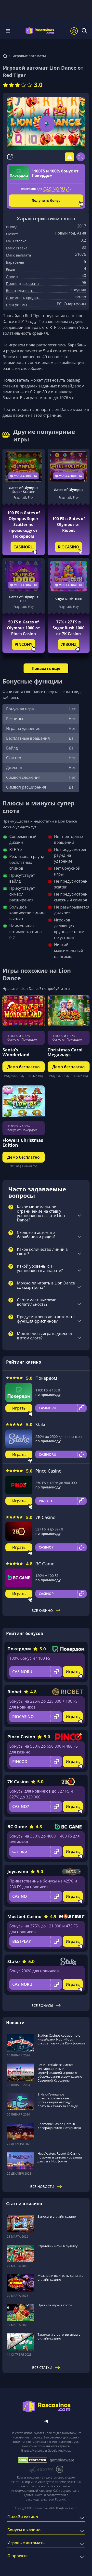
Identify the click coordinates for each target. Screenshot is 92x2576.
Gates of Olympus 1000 (23, 599)
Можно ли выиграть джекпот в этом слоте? (45, 1336)
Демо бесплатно (23, 476)
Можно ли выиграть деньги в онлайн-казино (60, 2277)
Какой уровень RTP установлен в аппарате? (40, 1268)
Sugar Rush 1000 (68, 599)
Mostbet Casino (24, 1916)
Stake (41, 1424)
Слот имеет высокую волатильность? (36, 1302)
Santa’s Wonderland (15, 1052)
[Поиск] (84, 30)
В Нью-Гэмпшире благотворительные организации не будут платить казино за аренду (58, 2100)
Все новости (46, 2186)
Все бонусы (46, 2005)
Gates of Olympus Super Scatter (23, 490)
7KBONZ (68, 644)
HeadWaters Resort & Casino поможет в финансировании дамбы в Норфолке (60, 2157)
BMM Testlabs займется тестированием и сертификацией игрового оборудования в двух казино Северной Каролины (60, 2072)
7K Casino (45, 1517)
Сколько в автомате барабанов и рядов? (36, 1235)
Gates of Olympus (68, 489)
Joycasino (17, 1871)
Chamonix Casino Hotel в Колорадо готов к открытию (59, 2126)
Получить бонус (46, 200)
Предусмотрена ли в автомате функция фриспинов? (46, 1319)
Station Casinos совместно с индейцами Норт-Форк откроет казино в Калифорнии (61, 2039)
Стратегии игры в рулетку (58, 2246)
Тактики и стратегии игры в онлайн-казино (59, 2336)
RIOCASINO (68, 547)
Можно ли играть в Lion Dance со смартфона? (46, 1285)
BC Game (44, 1563)
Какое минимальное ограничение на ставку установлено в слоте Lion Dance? (41, 1214)
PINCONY (23, 644)
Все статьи (46, 2367)
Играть (19, 1408)
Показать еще (46, 668)
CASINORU (23, 547)
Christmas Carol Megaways (65, 1052)
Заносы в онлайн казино (57, 2216)
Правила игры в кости (55, 2305)
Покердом (46, 1378)
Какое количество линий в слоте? (42, 1251)
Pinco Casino (48, 1470)
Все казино (46, 1610)
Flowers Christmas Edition (22, 1142)
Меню (8, 30)
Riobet (14, 1691)
